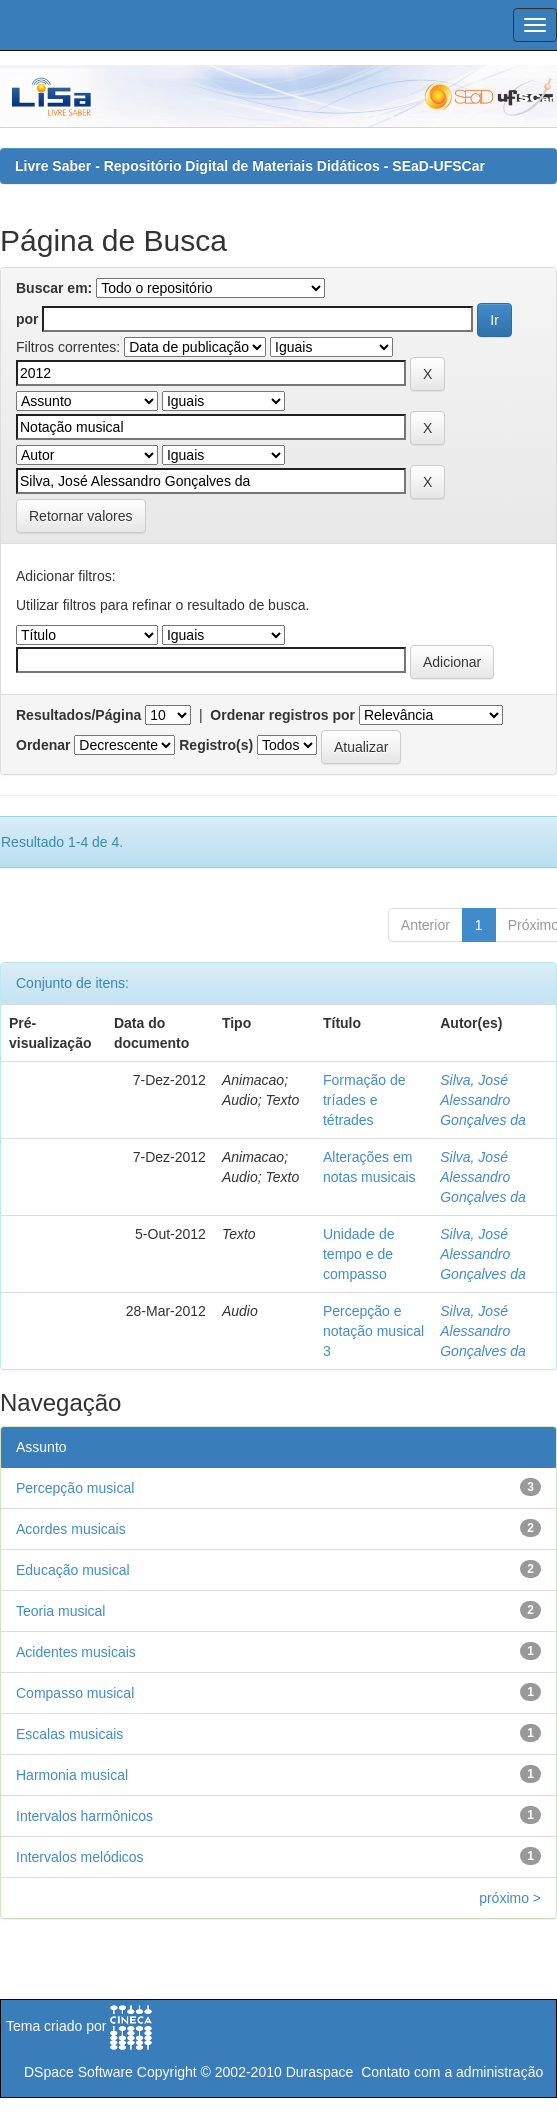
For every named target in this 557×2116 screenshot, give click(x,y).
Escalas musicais (69, 1734)
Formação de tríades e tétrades (364, 1100)
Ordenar (43, 745)
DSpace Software (78, 2072)
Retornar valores (81, 516)
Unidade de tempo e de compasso (359, 1254)
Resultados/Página (78, 715)
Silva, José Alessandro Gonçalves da (483, 1100)
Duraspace (320, 2072)
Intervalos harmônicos (84, 1816)
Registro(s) (216, 745)
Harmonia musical (72, 1775)
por (27, 319)
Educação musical (73, 1570)
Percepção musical (75, 1488)
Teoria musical (60, 1611)
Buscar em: (54, 288)
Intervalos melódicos (80, 1857)
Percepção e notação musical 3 (373, 1331)
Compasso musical (75, 1693)
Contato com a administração (452, 2072)
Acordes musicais (71, 1529)
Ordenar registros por (282, 715)
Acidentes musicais (76, 1652)
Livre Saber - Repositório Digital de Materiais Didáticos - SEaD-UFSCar (250, 166)
